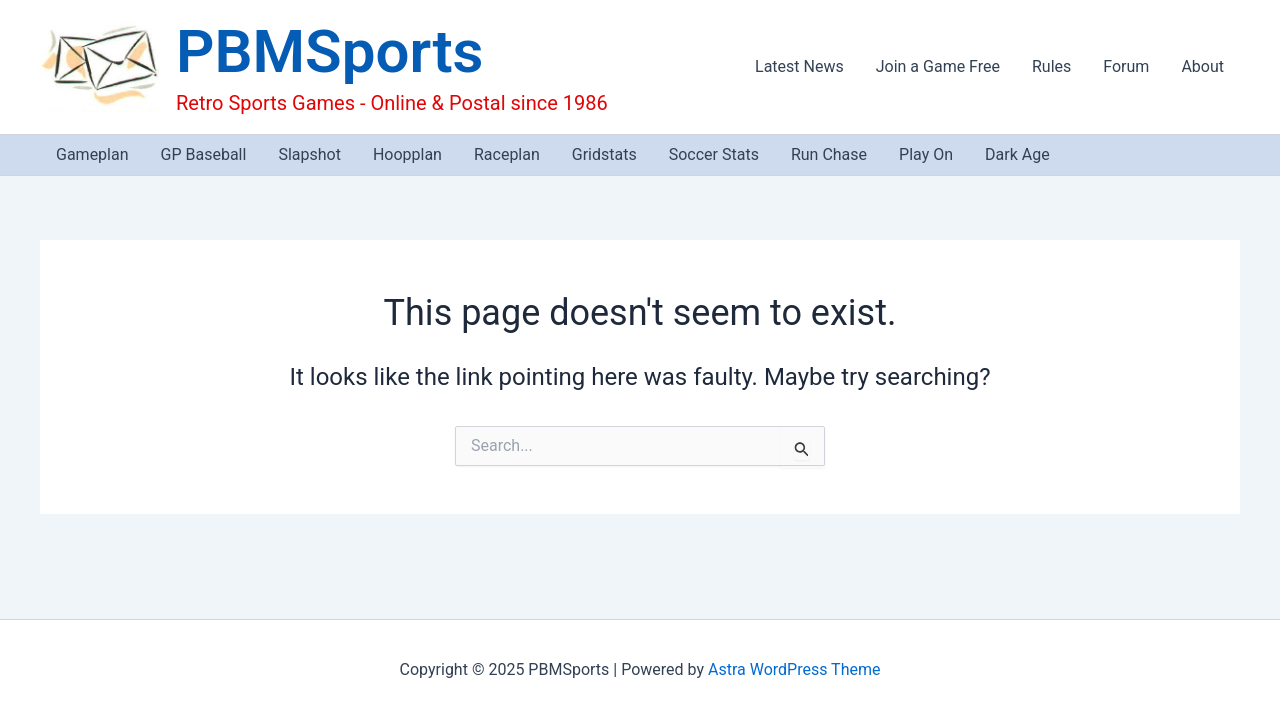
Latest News (799, 66)
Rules (1051, 66)
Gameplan (92, 154)
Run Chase (829, 154)
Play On (926, 154)
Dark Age (1017, 154)
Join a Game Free (938, 66)
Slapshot (309, 154)
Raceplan (507, 154)
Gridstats (604, 154)
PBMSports (329, 51)
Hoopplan (407, 154)
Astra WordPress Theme (794, 669)
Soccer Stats (714, 154)
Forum (1126, 66)
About (1202, 66)
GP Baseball (204, 154)
